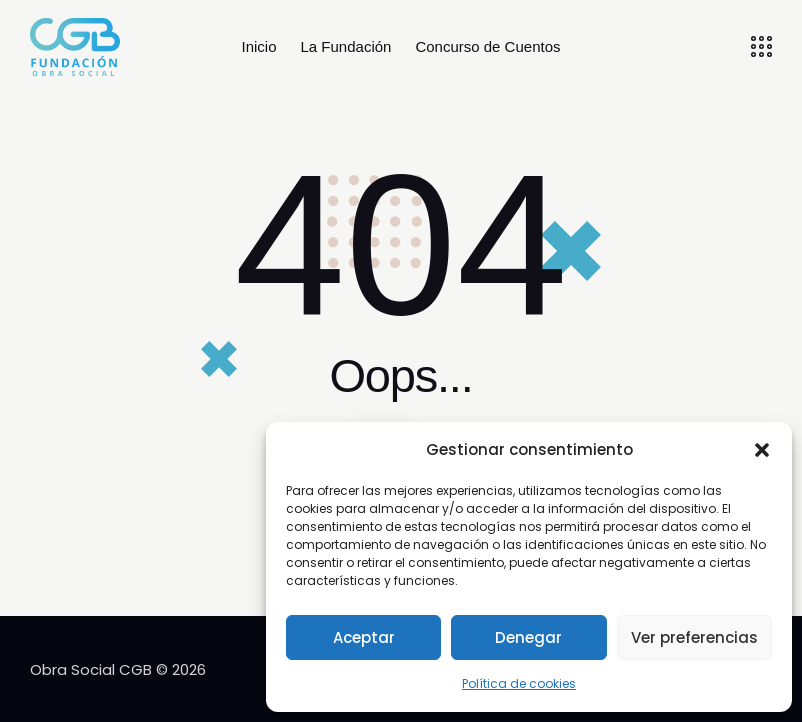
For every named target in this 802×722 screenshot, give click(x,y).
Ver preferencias (694, 637)
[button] (762, 450)
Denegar (528, 637)
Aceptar (364, 637)
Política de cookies (519, 683)
